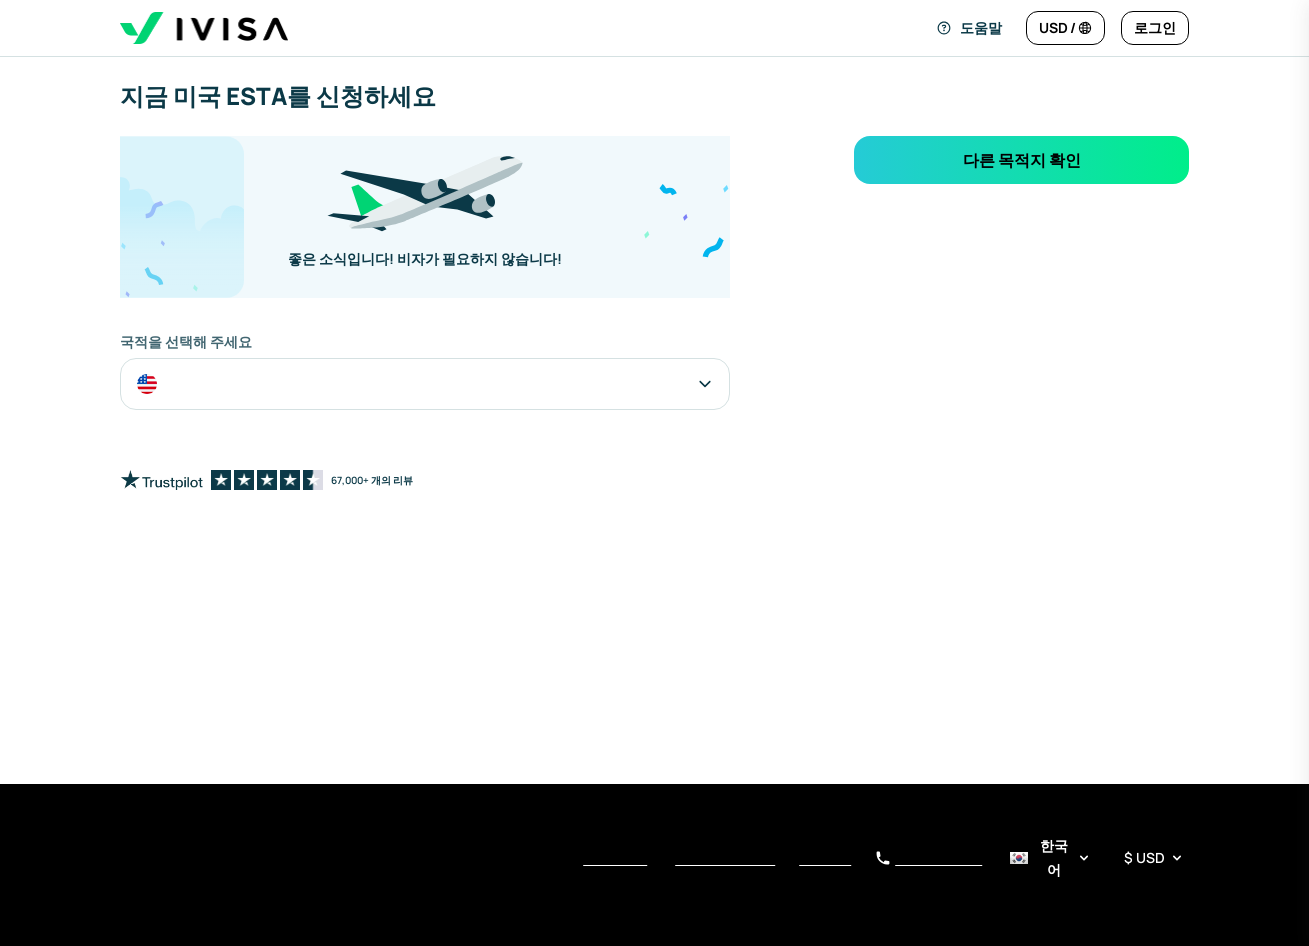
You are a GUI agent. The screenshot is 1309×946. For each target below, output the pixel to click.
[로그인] (1155, 28)
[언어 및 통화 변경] (1065, 28)
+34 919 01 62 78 (928, 859)
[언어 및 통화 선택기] (1097, 858)
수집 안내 (825, 859)
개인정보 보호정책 (725, 859)
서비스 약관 (615, 859)
